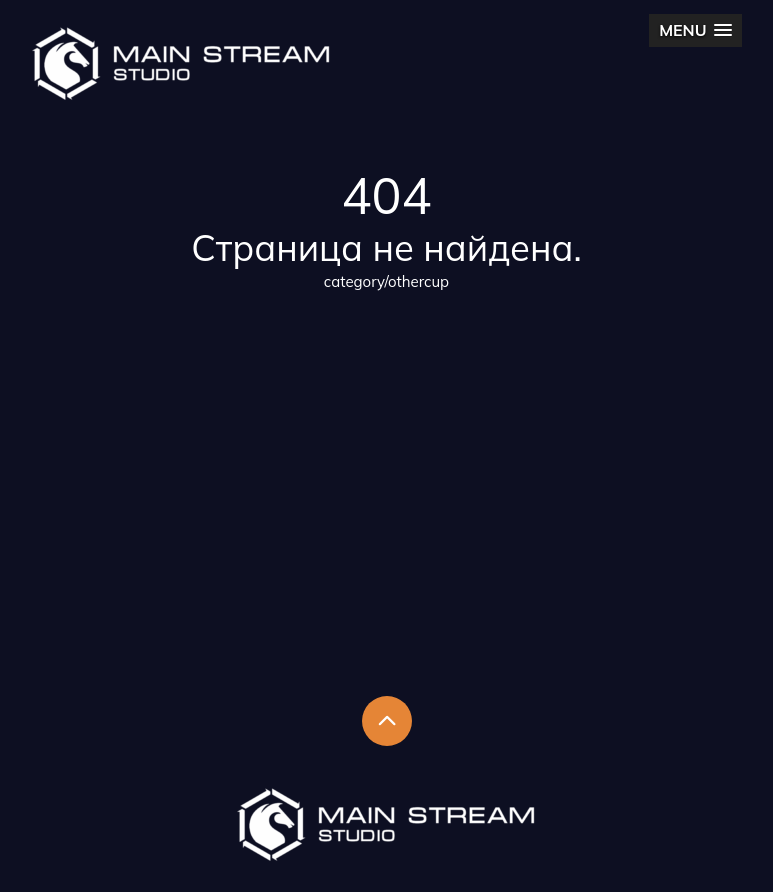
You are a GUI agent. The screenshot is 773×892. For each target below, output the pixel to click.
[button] (695, 30)
